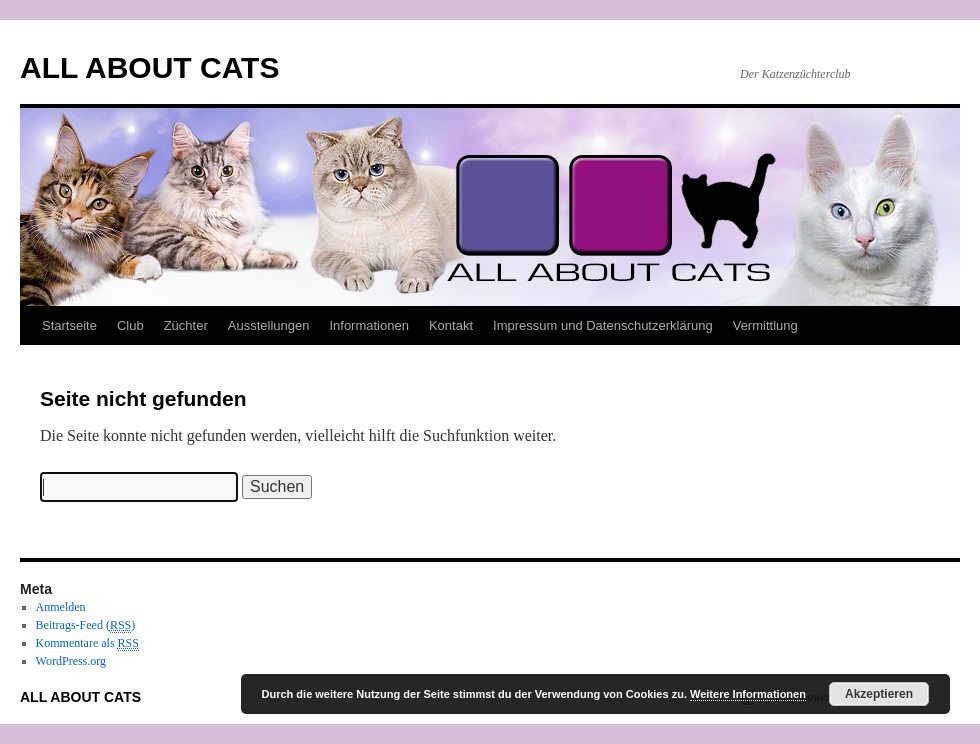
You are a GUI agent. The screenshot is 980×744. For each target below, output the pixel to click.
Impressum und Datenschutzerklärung (603, 325)
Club (130, 325)
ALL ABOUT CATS (149, 67)
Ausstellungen (269, 325)
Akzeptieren (879, 694)
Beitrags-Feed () (86, 625)
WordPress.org (71, 661)
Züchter (186, 325)
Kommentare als (87, 643)
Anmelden (61, 607)
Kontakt (451, 325)
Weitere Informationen (748, 694)
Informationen (369, 325)
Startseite (69, 325)
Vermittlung (765, 325)
